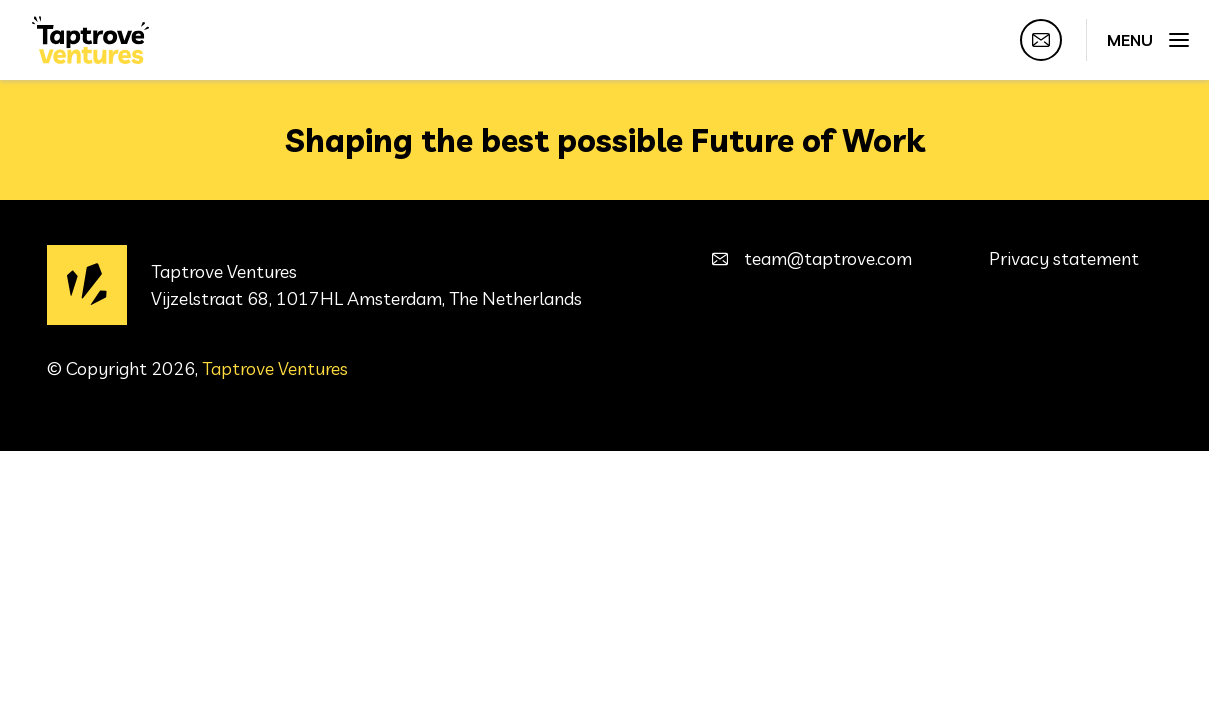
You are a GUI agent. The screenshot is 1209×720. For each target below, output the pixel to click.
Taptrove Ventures (275, 368)
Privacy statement (1064, 258)
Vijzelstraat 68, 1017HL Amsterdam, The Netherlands (366, 298)
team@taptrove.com (828, 258)
